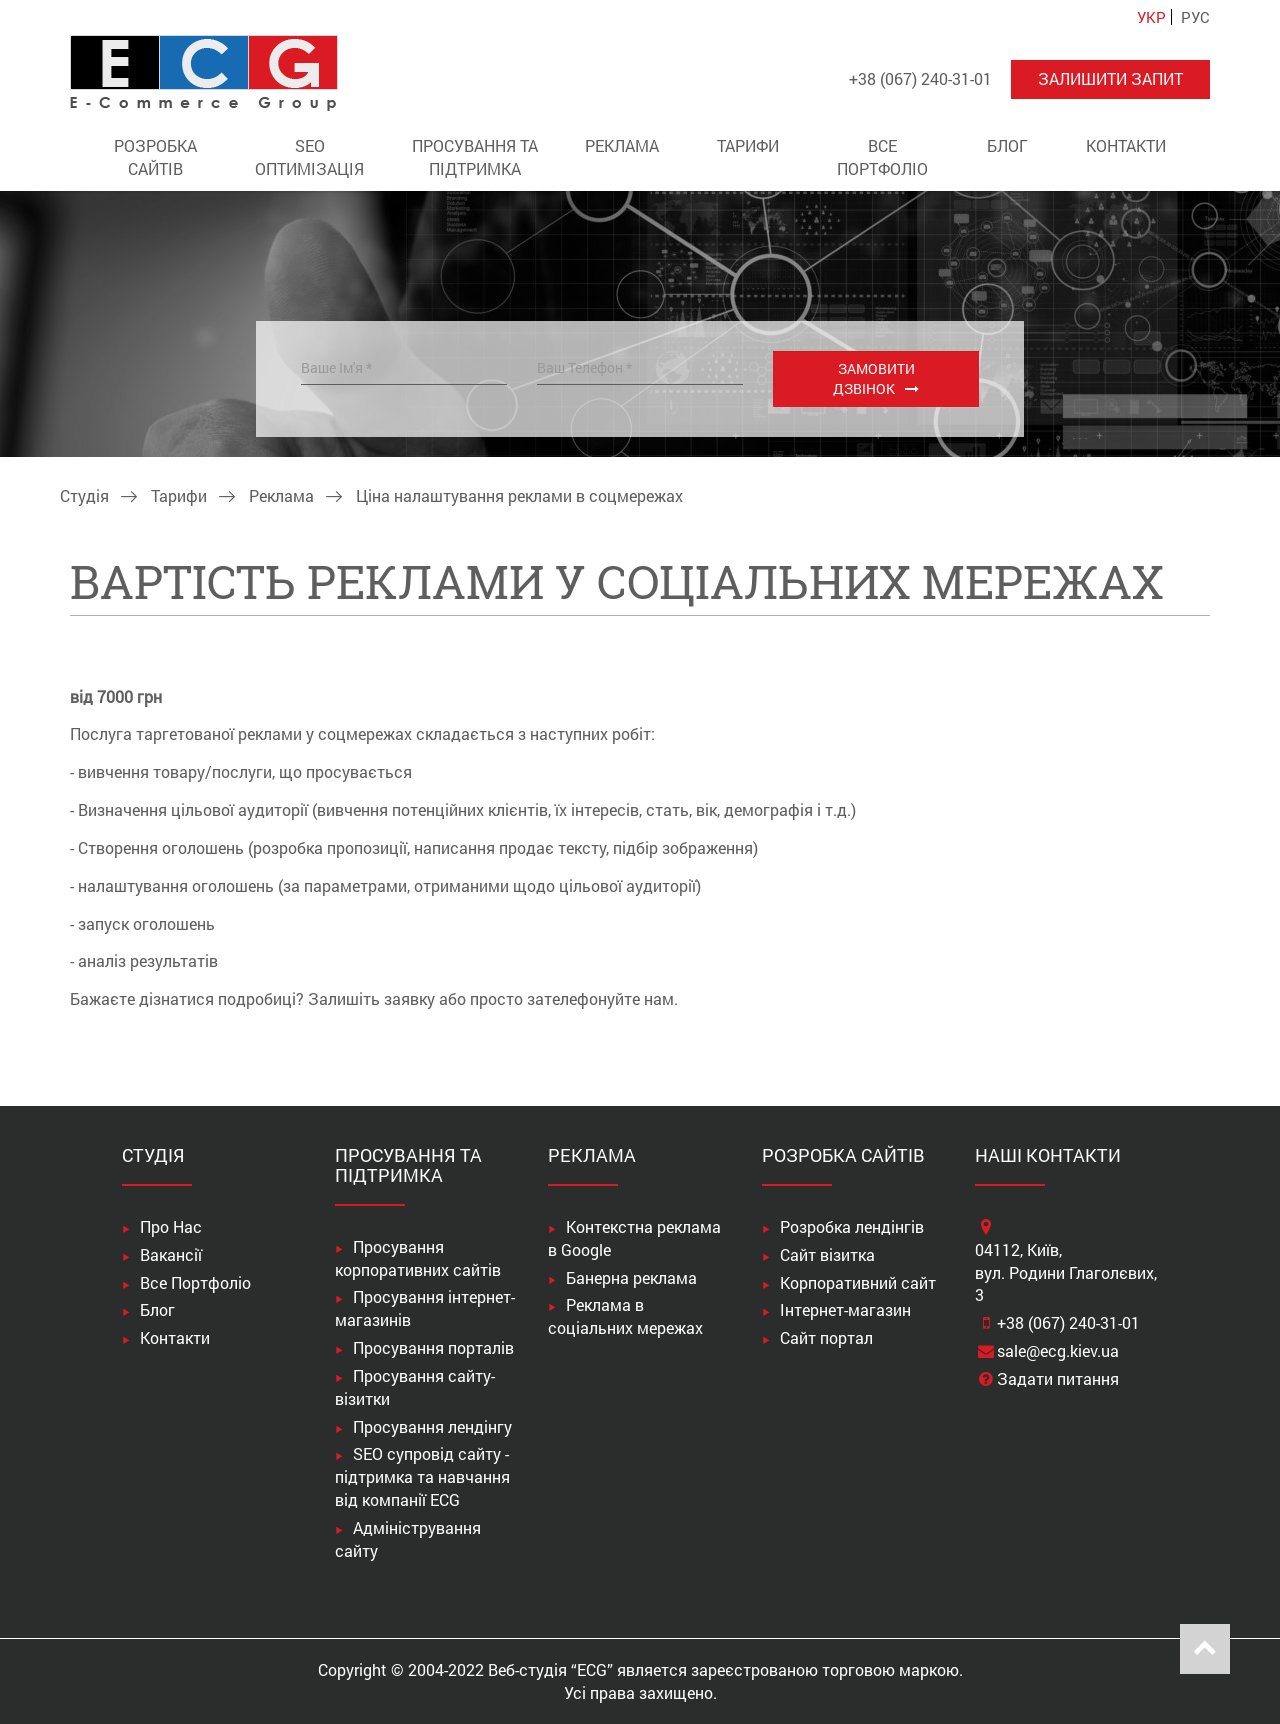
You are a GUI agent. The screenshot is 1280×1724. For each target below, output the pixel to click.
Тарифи (748, 145)
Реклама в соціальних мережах (625, 1316)
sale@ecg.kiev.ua (1058, 1350)
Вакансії (171, 1254)
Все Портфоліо (882, 157)
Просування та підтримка (475, 157)
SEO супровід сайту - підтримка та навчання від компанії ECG (422, 1476)
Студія (84, 495)
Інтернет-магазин (845, 1309)
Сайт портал (826, 1337)
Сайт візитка (827, 1254)
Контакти (1126, 145)
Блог (1007, 145)
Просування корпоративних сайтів (418, 1258)
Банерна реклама (631, 1277)
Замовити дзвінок (874, 378)
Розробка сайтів (155, 157)
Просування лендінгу (432, 1426)
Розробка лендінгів (852, 1226)
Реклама (622, 145)
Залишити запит (1110, 78)
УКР (1151, 17)
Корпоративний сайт (858, 1282)
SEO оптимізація (309, 157)
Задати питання (1058, 1378)
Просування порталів (433, 1347)
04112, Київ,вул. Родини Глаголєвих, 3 (1066, 1272)
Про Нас (171, 1226)
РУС (1195, 17)
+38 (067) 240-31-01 (1068, 1322)
